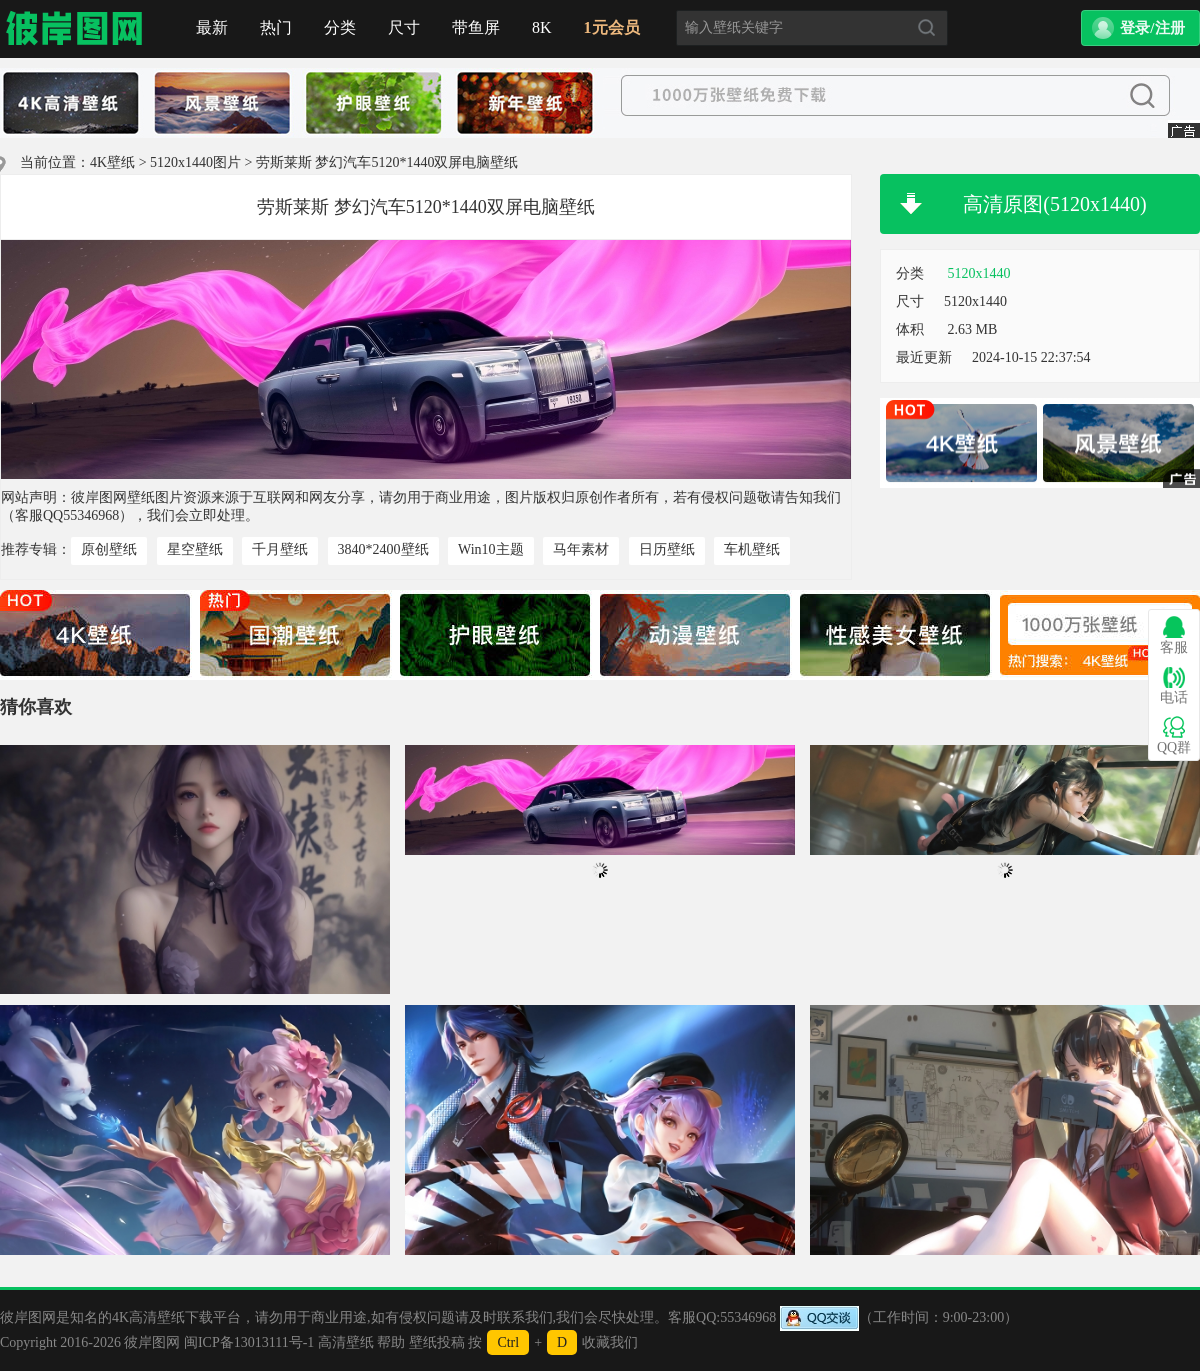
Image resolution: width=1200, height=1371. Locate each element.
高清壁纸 (346, 1342)
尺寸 (404, 27)
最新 (212, 27)
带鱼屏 (476, 27)
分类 (340, 27)
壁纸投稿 (437, 1342)
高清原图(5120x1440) (1054, 204)
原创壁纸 (109, 549)
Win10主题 (491, 549)
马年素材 (581, 549)
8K (542, 27)
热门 (276, 27)
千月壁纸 (280, 549)
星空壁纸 (195, 549)
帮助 (391, 1342)
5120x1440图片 (195, 162)
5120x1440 (979, 273)
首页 (75, 29)
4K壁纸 (112, 162)
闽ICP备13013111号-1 (249, 1342)
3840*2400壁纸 (383, 549)
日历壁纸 (667, 549)
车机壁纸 (752, 549)
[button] (1140, 28)
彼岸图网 (152, 1342)
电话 (1174, 685)
